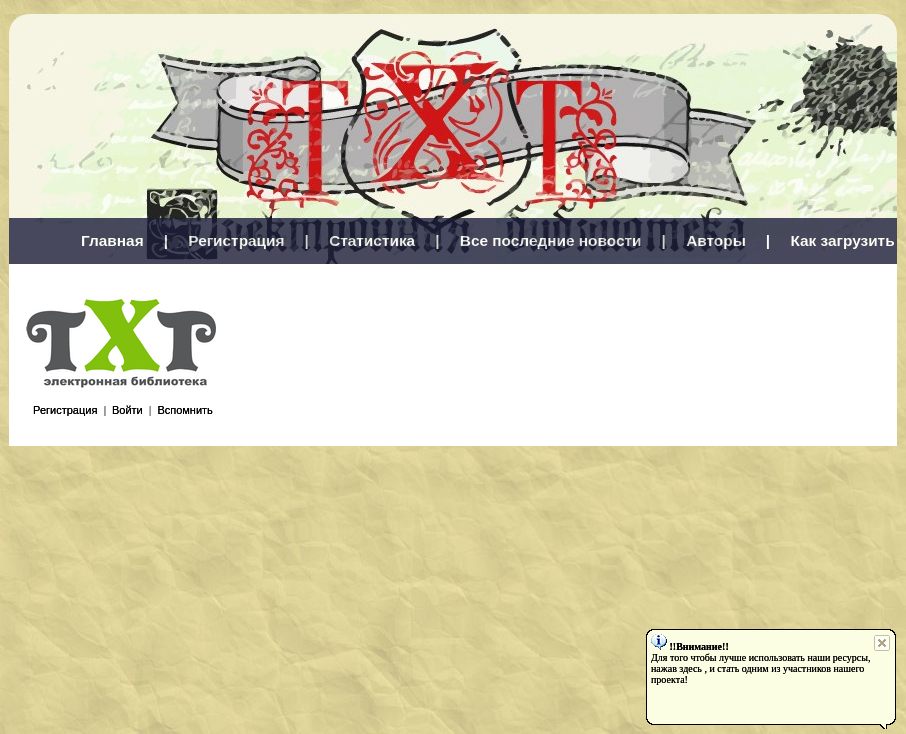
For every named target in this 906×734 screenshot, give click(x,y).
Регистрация (236, 240)
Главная (112, 240)
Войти (127, 410)
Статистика (372, 240)
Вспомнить (184, 410)
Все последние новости (551, 240)
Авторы (716, 240)
